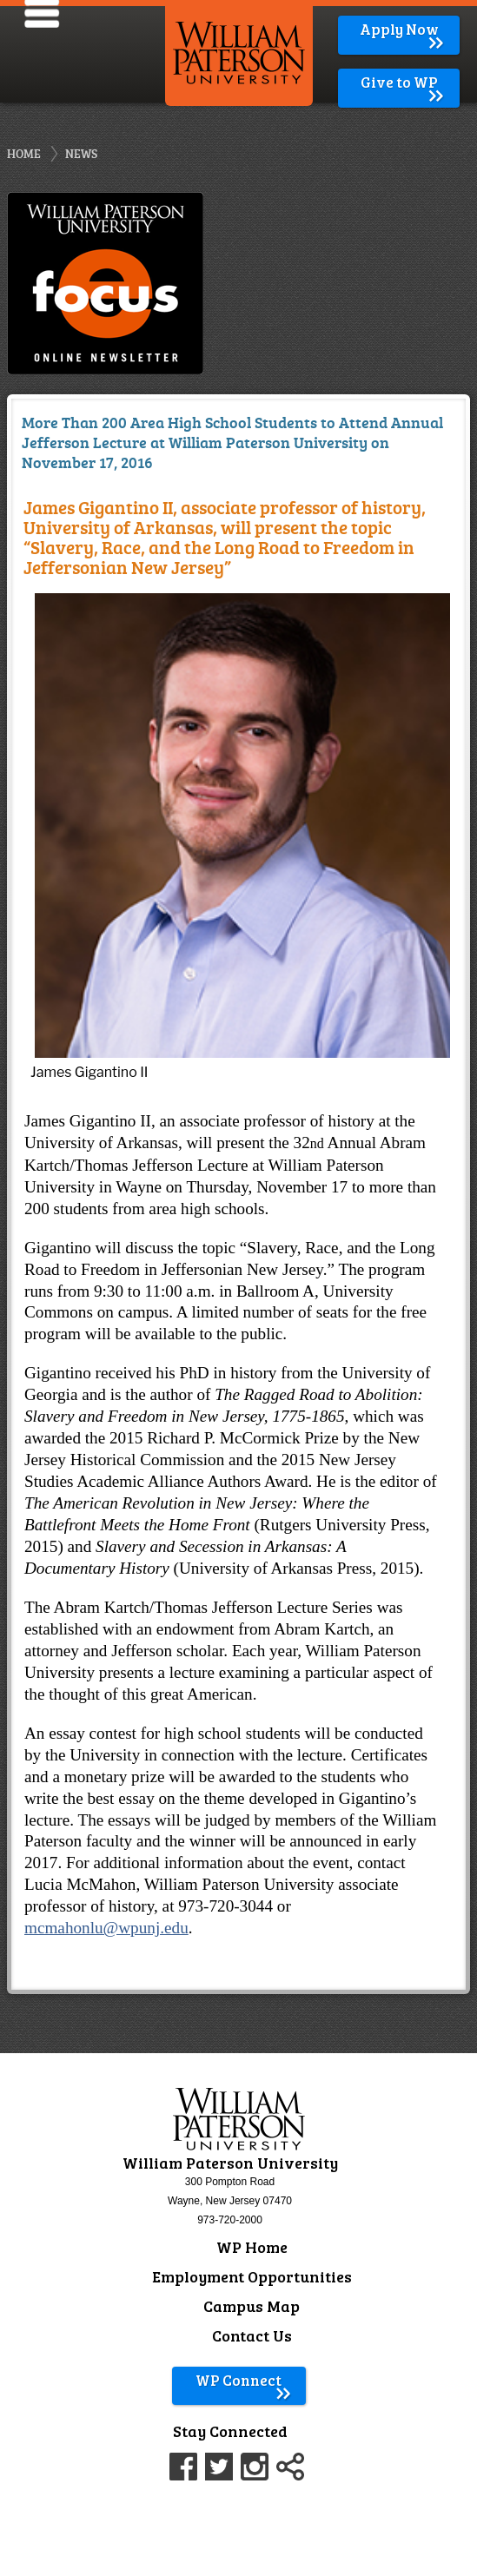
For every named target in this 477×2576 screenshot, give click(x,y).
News (81, 153)
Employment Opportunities (252, 2276)
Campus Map (251, 2305)
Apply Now (403, 29)
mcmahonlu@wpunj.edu (106, 1928)
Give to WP (404, 82)
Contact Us (252, 2335)
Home (24, 153)
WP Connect (243, 2380)
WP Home (252, 2246)
